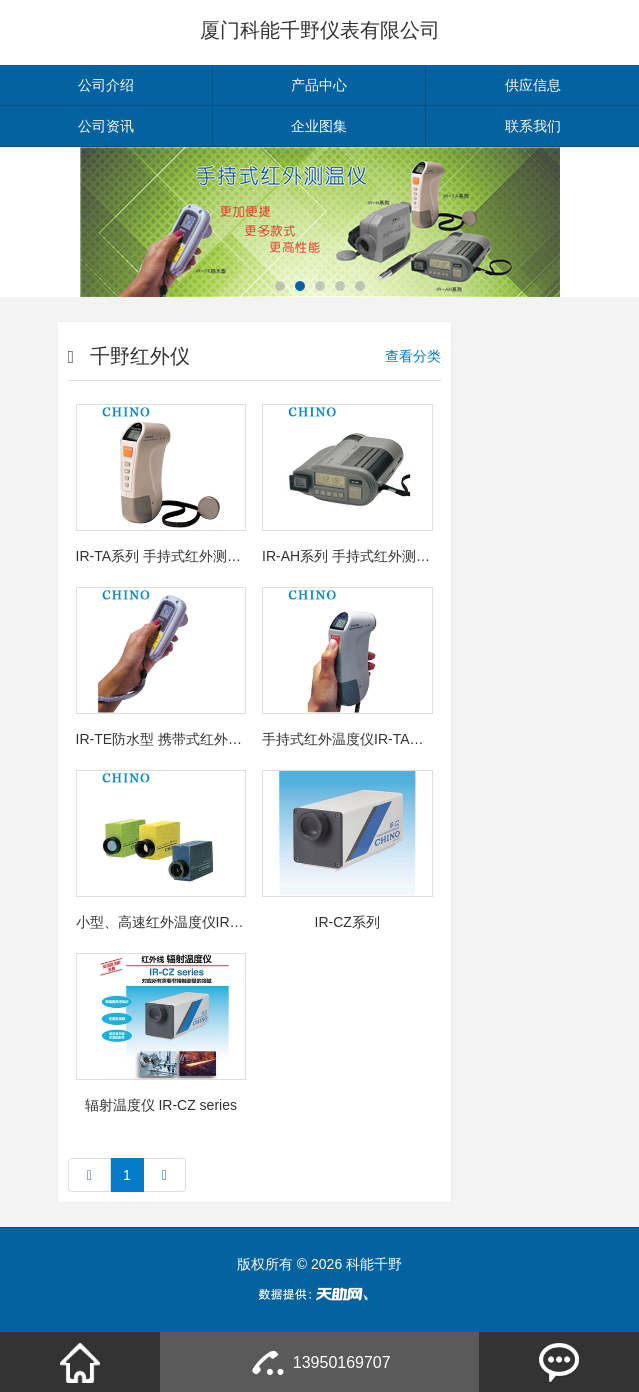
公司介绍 (106, 85)
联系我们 (533, 126)
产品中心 (319, 85)
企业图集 (319, 126)
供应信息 (533, 85)
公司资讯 (106, 126)
